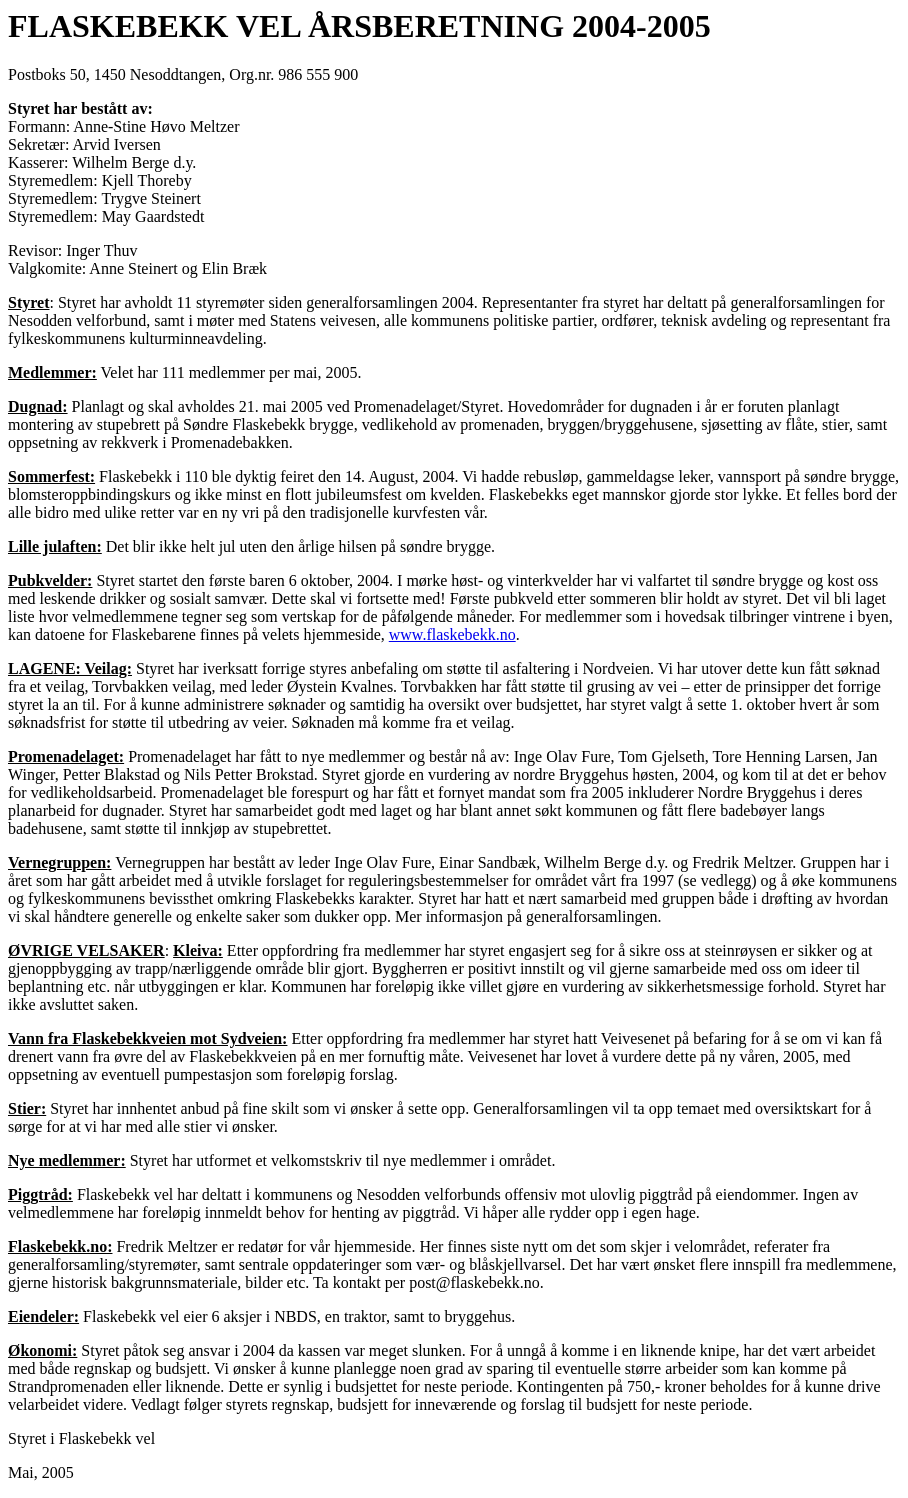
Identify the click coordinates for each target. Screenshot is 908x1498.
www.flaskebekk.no (452, 634)
